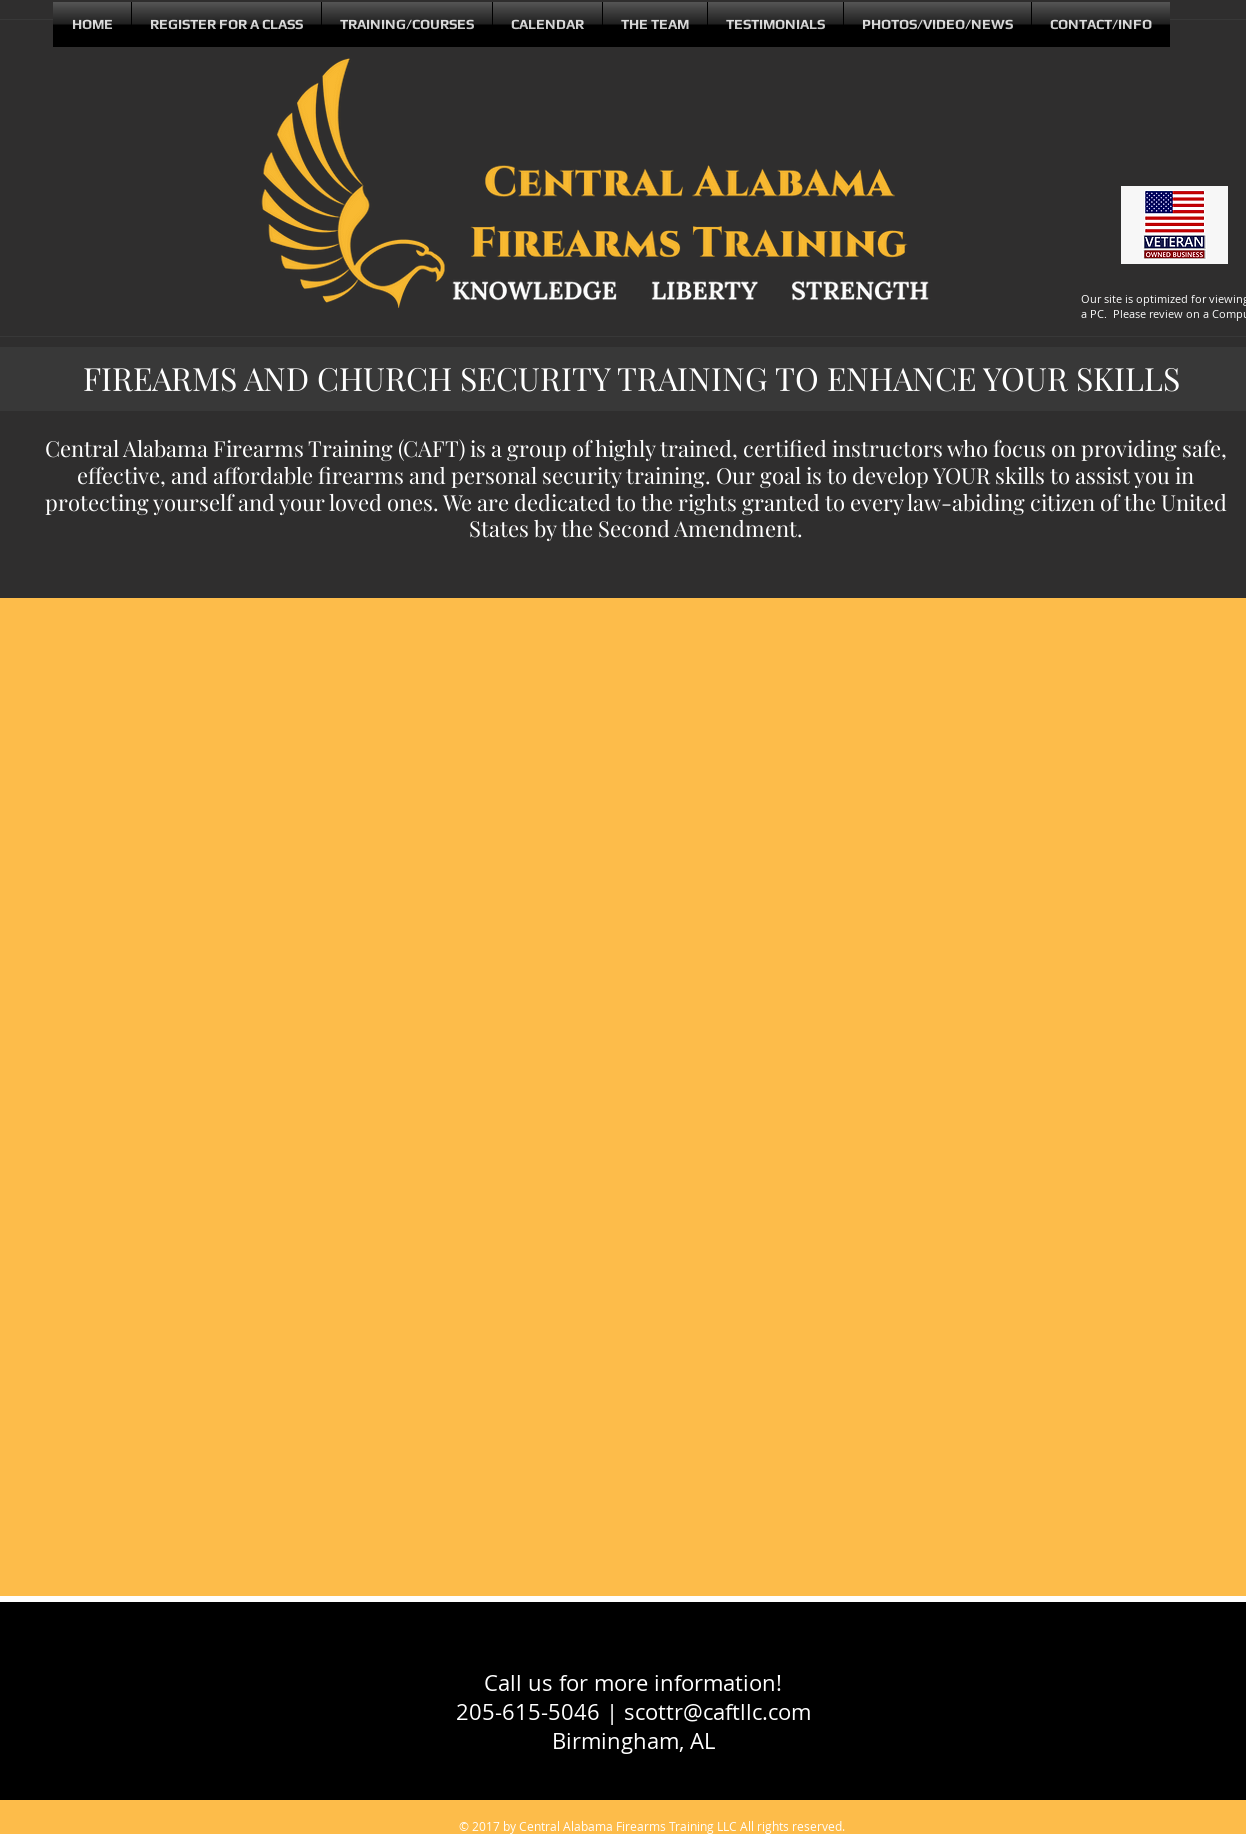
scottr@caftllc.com (717, 1711)
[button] (655, 24)
